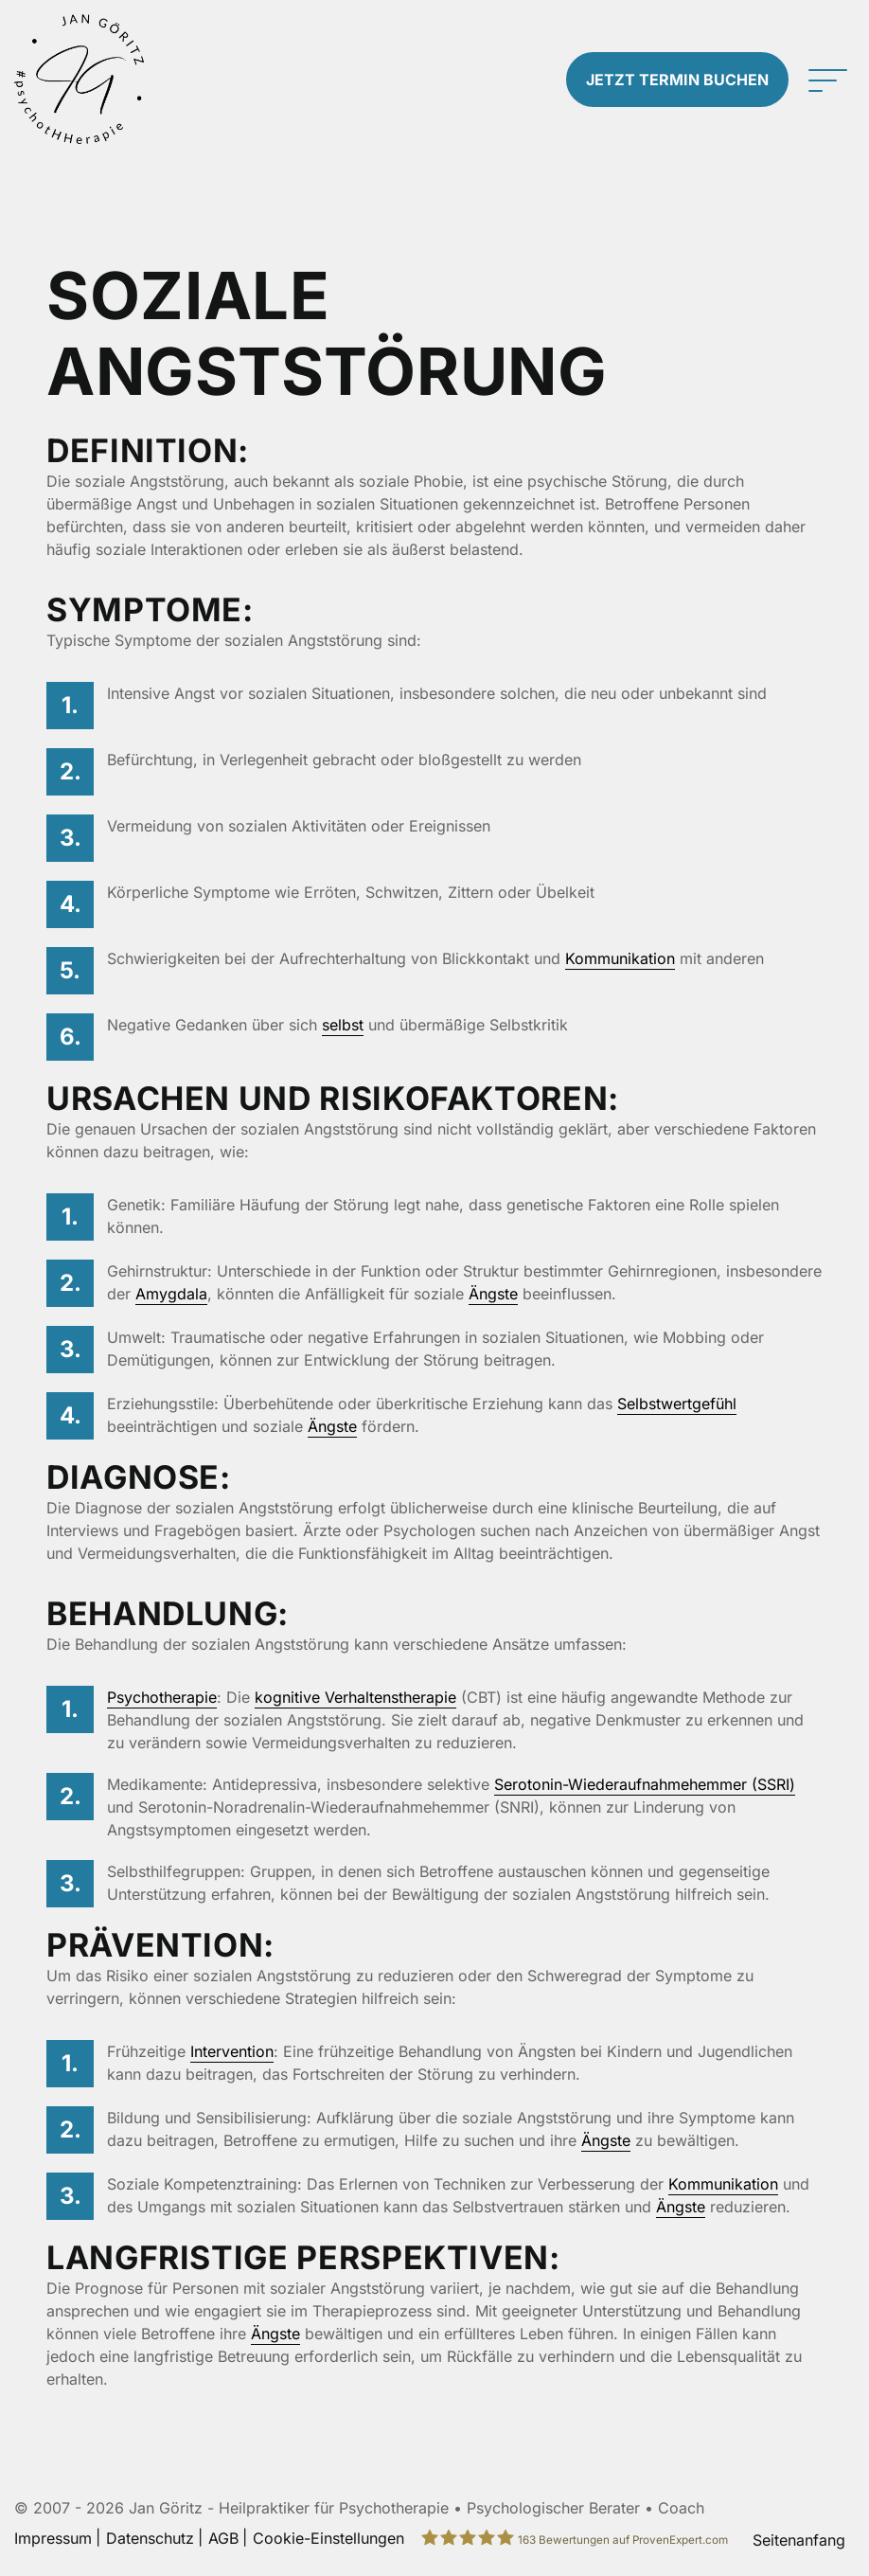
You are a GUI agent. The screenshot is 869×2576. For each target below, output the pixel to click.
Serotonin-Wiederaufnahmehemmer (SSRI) (644, 1784)
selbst (343, 1024)
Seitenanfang (799, 2540)
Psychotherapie (162, 1697)
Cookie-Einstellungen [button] (328, 2538)
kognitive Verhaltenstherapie (355, 1697)
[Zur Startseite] (109, 79)
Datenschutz (150, 2538)
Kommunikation (620, 958)
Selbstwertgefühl (676, 1403)
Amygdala (171, 1293)
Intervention (232, 2051)
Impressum (53, 2538)
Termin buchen (677, 79)
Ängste (493, 1293)
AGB (223, 2538)
